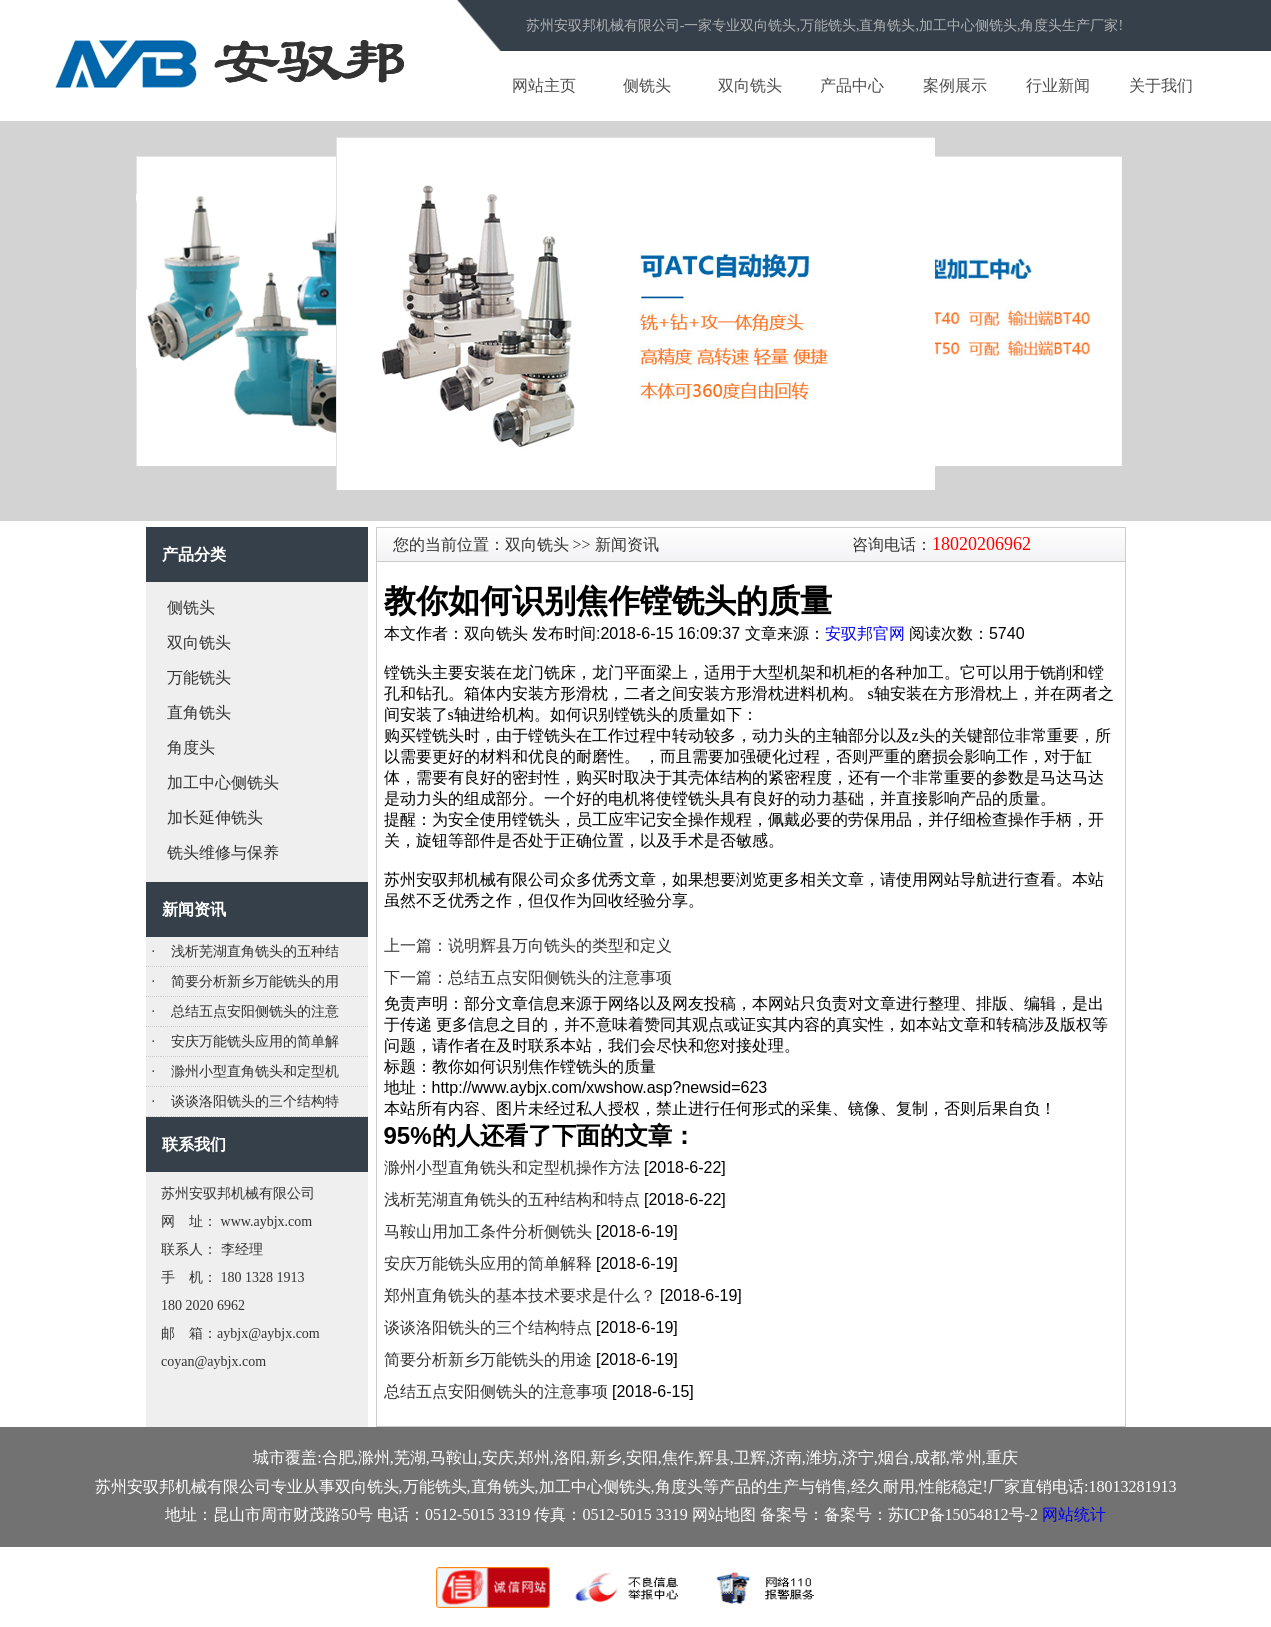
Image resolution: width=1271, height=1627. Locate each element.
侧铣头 (647, 85)
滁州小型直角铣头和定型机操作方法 (512, 1167)
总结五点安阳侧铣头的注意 (255, 1011)
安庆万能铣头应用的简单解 (255, 1041)
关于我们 (1161, 85)
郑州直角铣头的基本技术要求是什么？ (520, 1295)
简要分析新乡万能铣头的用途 (488, 1359)
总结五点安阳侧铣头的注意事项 (496, 1391)
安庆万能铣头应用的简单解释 (488, 1263)
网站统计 (1074, 1514)
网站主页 (544, 85)
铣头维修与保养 (223, 852)
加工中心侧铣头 (223, 782)
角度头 (191, 747)
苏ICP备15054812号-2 (963, 1514)
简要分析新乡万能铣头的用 (255, 981)
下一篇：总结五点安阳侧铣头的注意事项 (528, 977)
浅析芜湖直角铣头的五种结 (255, 951)
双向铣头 (750, 85)
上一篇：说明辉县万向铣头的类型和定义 (528, 945)
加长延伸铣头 (215, 817)
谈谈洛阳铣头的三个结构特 (255, 1101)
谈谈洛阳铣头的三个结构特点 (488, 1327)
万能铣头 (199, 677)
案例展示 (955, 85)
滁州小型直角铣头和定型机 (255, 1071)
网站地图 (724, 1514)
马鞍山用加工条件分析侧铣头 (488, 1231)
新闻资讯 (625, 544)
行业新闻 (1058, 85)
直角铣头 (199, 712)
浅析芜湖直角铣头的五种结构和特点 (512, 1199)
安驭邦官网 (865, 633)
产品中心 (852, 85)
